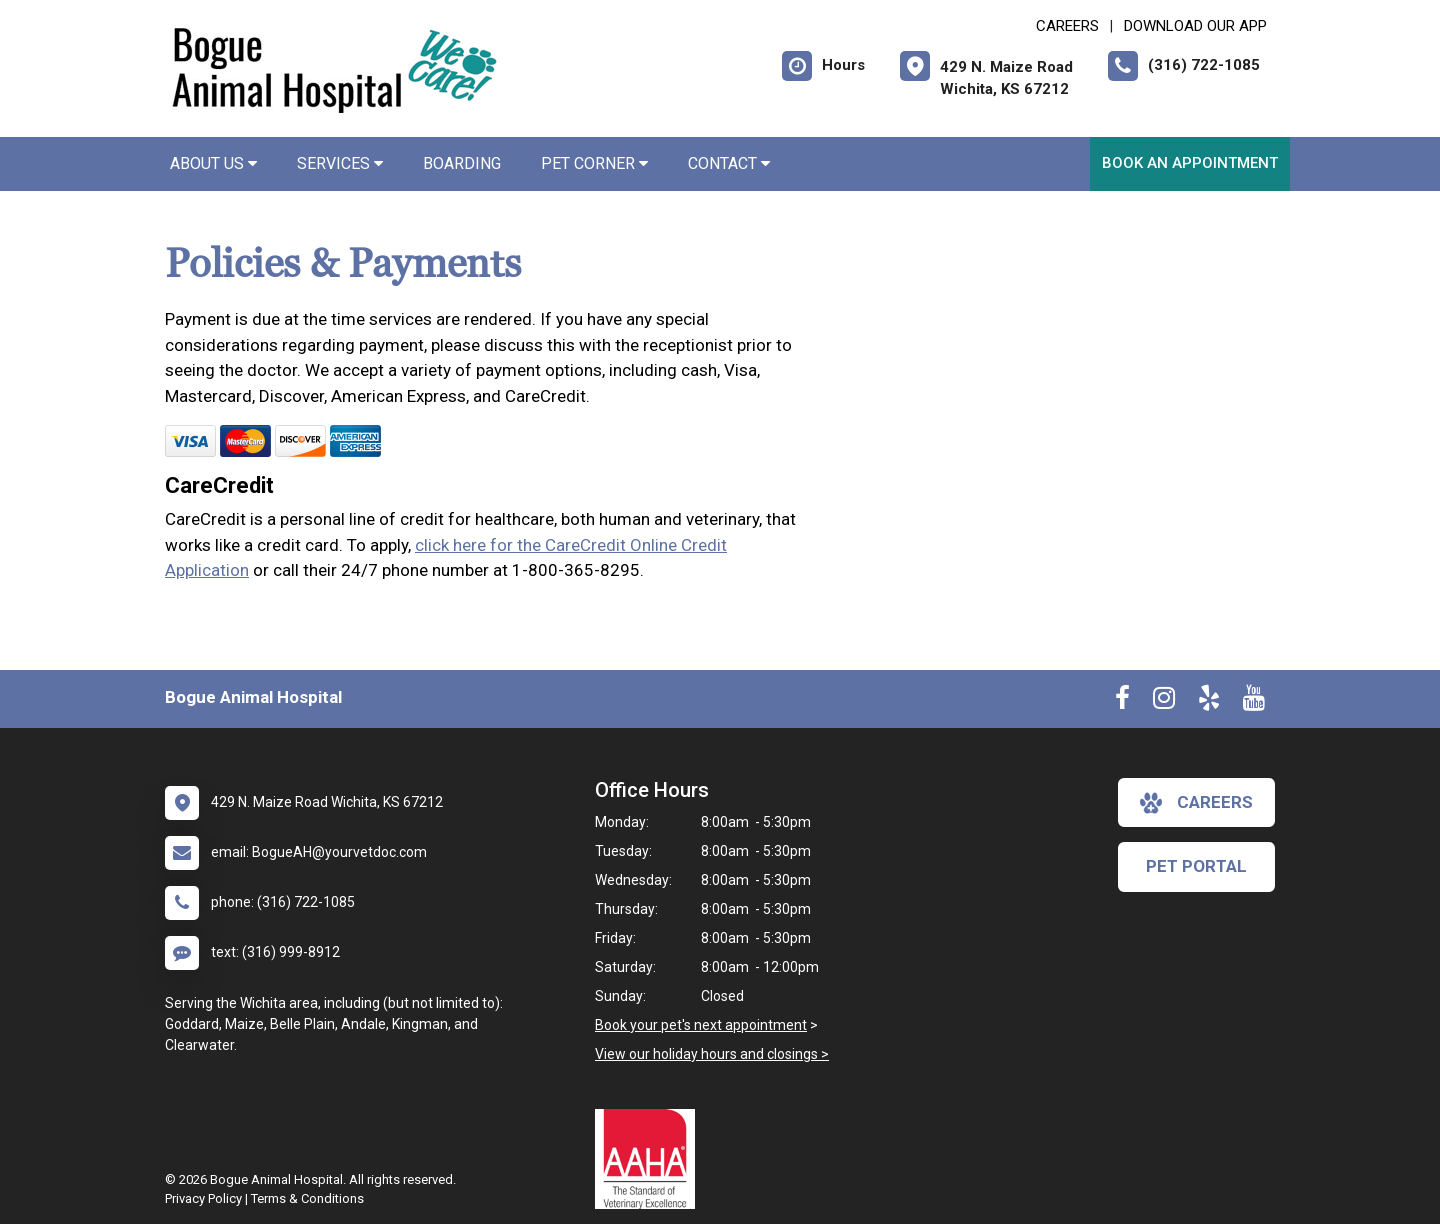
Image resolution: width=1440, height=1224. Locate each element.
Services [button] (340, 163)
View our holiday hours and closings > (712, 1054)
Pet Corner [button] (594, 163)
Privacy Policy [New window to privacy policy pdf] (203, 1198)
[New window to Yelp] (1209, 702)
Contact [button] (729, 163)
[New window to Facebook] (1122, 702)
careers (1196, 803)
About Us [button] (213, 163)
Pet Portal (1196, 866)
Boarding (462, 163)
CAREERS (1067, 26)
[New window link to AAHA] (650, 1159)
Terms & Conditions (307, 1198)
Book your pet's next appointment (701, 1025)
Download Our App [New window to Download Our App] (1195, 26)
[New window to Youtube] (1254, 702)
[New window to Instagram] (1164, 702)
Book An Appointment (1190, 163)
